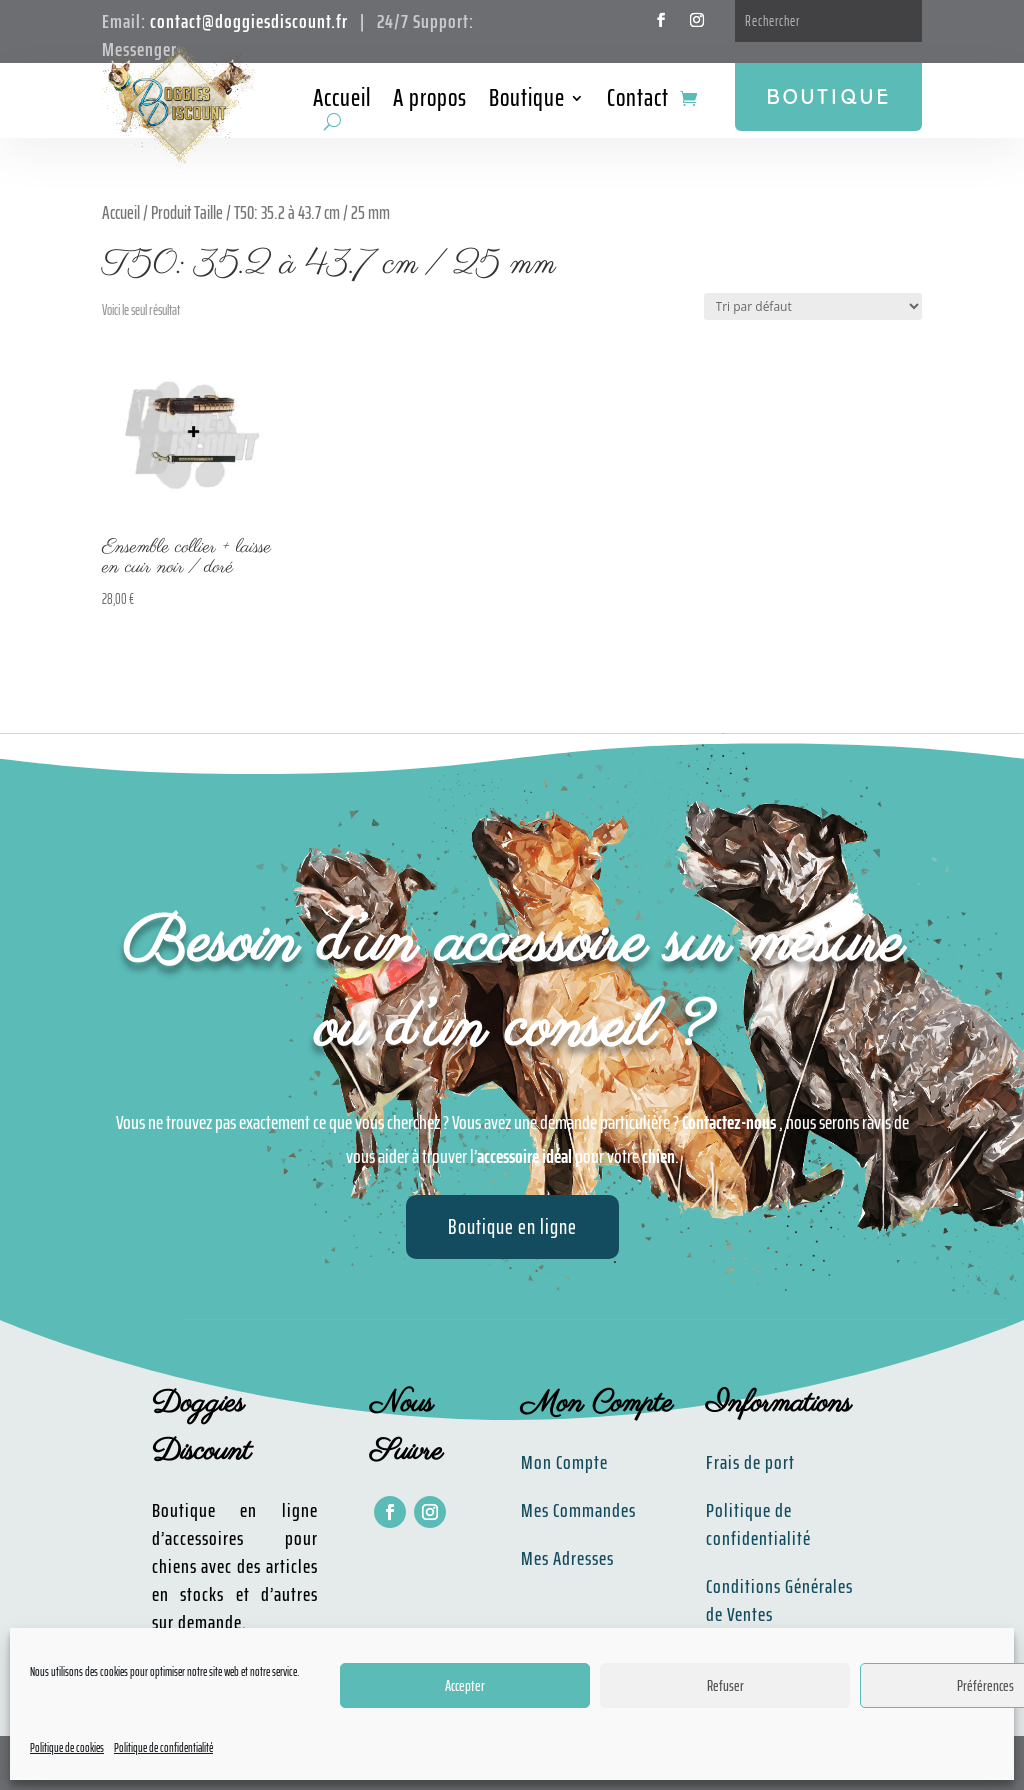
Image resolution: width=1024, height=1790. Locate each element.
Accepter (465, 1686)
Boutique (527, 102)
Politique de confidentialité (163, 1747)
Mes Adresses (567, 1558)
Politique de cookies (67, 1747)
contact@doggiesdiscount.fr (249, 21)
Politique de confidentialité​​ (758, 1524)
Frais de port (750, 1462)
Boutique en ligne (512, 1226)
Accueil (342, 102)
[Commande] (813, 306)
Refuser (725, 1686)
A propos (430, 102)
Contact (638, 102)
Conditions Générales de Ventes (779, 1600)
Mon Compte (564, 1462)
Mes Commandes (578, 1510)
